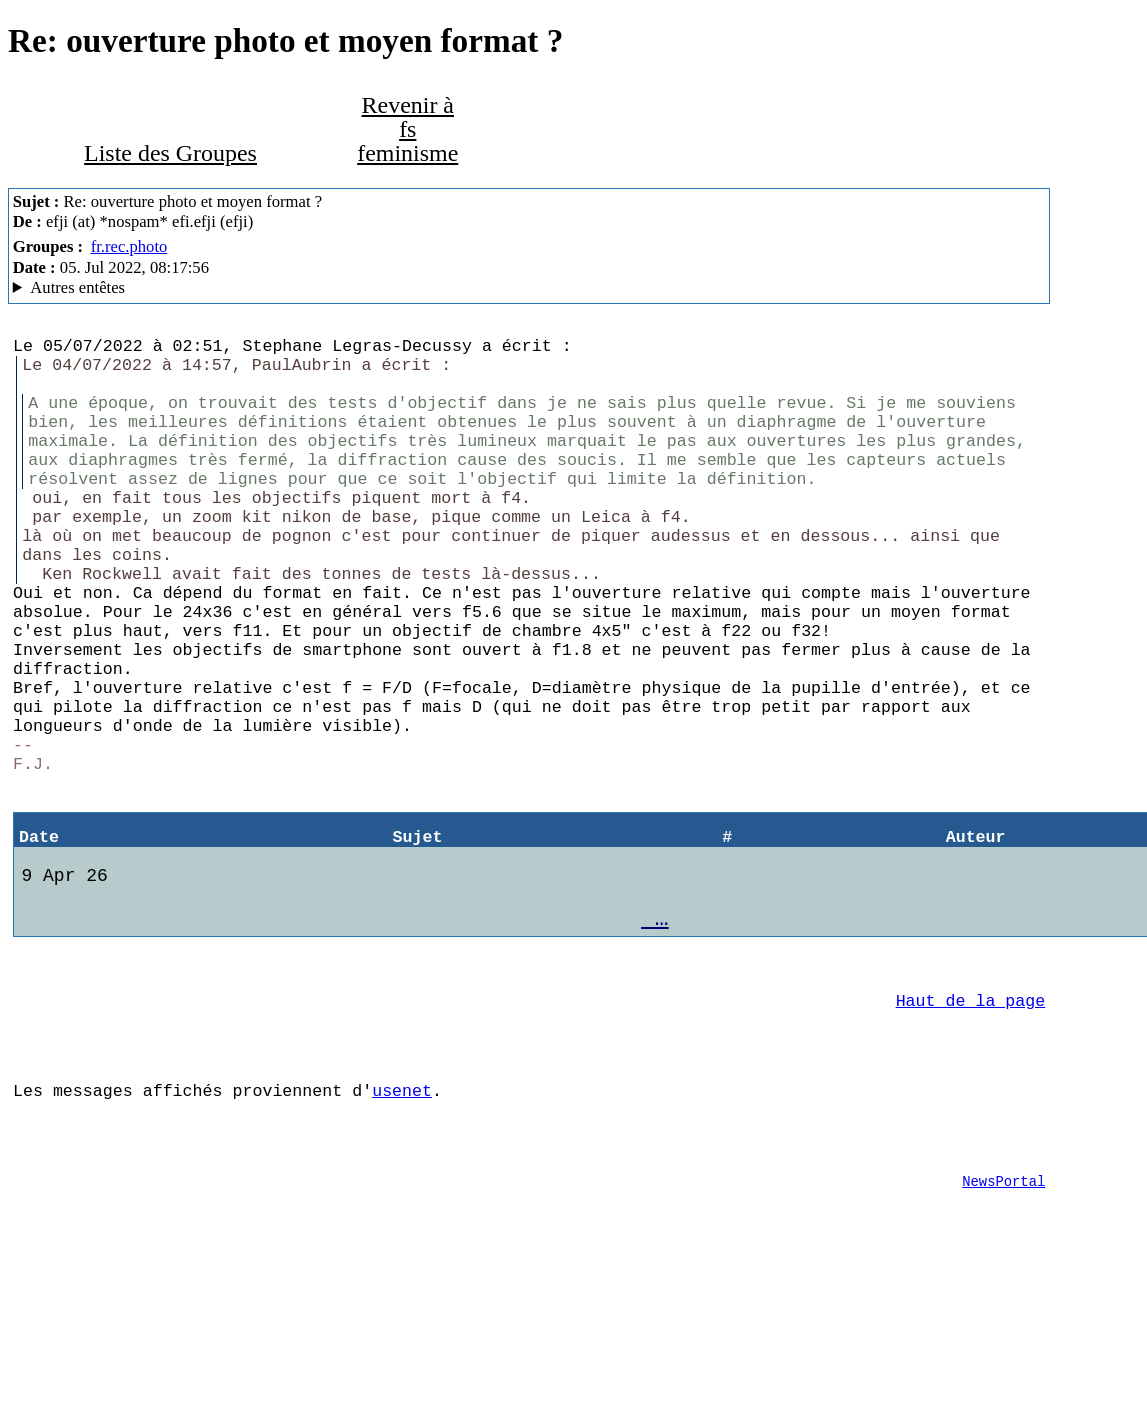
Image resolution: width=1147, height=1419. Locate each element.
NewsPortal (1003, 1326)
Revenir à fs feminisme (407, 129)
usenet (402, 1223)
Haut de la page (971, 1121)
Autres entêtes (77, 287)
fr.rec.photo (129, 246)
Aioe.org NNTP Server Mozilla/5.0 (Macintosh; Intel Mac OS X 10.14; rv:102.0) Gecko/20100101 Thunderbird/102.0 (529, 288)
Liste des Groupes (170, 153)
